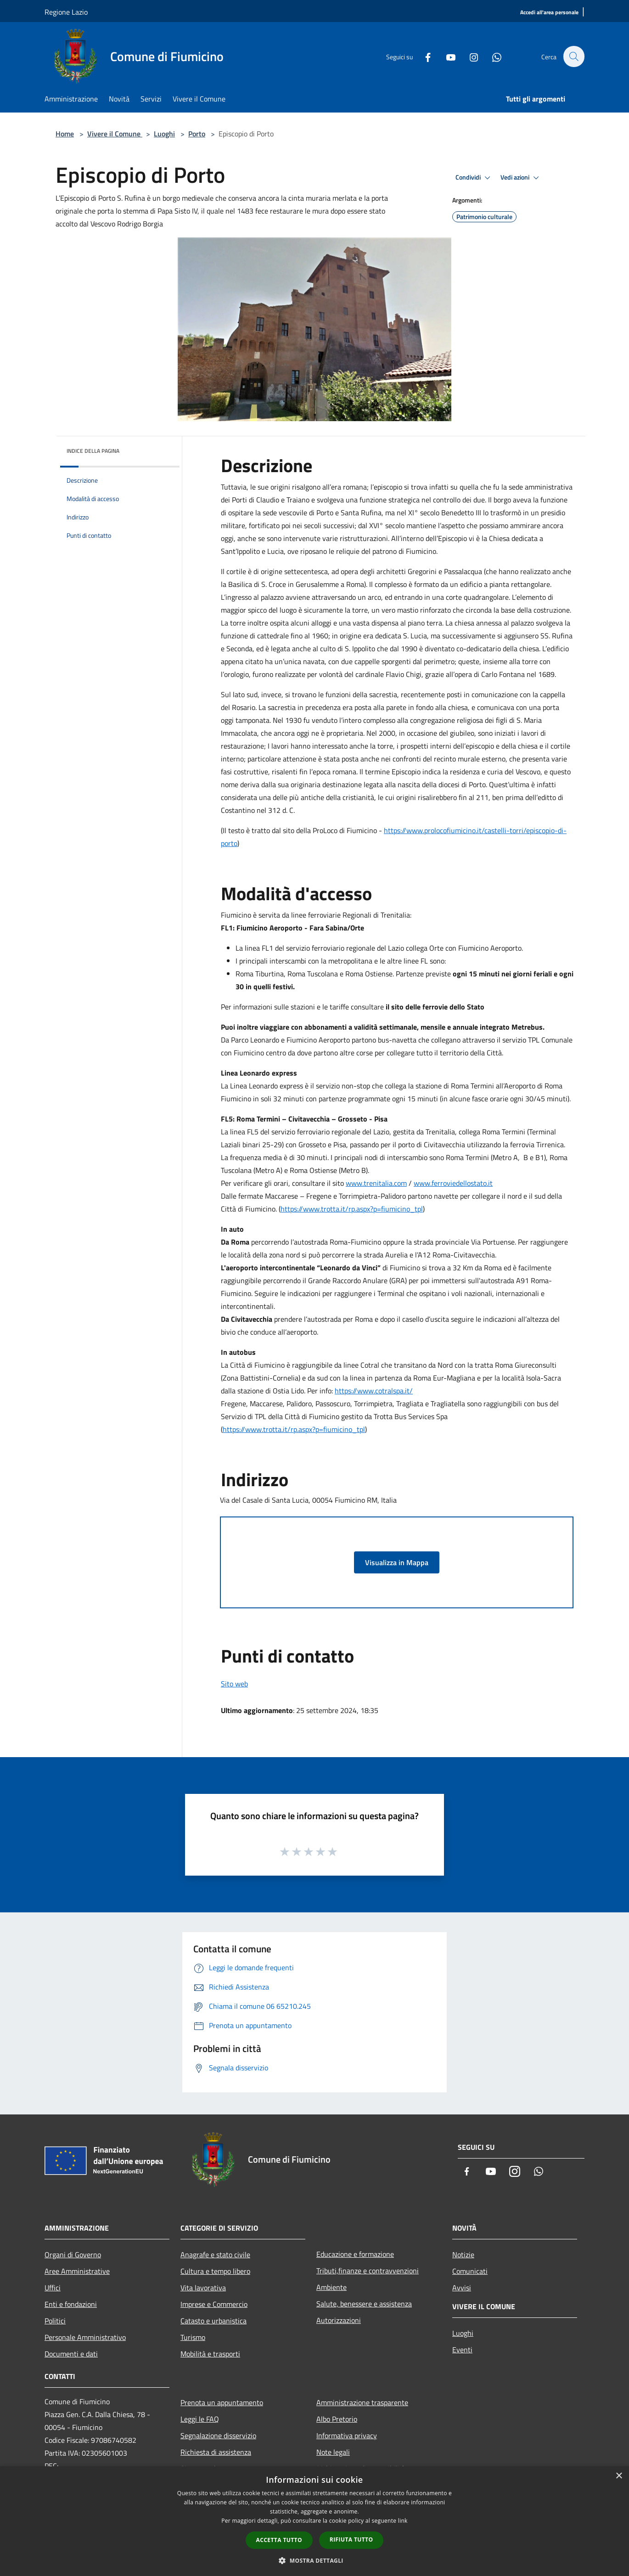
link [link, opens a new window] (403, 2521)
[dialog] (314, 2521)
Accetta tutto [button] (279, 2540)
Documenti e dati (71, 2353)
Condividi (474, 177)
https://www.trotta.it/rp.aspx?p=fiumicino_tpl (352, 1208)
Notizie (463, 2254)
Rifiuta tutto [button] (351, 2539)
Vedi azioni (521, 177)
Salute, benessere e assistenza (364, 2303)
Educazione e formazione (355, 2254)
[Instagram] (469, 56)
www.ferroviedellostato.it (453, 1183)
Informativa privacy (346, 2435)
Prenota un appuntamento (221, 2402)
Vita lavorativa (203, 2287)
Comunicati (470, 2271)
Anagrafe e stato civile (215, 2254)
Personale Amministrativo (85, 2337)
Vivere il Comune (114, 133)
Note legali (333, 2452)
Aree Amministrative (77, 2271)
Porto (196, 133)
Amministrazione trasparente (362, 2402)
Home (65, 133)
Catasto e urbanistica (213, 2320)
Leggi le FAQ (199, 2418)
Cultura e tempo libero (215, 2271)
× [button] (618, 2476)
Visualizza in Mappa (396, 1562)
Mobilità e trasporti (210, 2353)
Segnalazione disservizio (218, 2435)
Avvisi (461, 2287)
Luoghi (164, 133)
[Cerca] (573, 56)
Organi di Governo (73, 2254)
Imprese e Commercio (213, 2304)
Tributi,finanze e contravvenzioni (367, 2270)
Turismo (192, 2337)
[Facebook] (423, 56)
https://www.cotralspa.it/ (374, 1390)
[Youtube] (446, 56)
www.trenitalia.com (376, 1183)
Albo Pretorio (336, 2418)
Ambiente (331, 2287)
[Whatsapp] (492, 56)
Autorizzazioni (338, 2320)
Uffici (53, 2287)
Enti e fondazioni (71, 2304)
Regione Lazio (66, 11)
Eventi (462, 2349)
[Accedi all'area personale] (549, 12)
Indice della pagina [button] (93, 450)
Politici (55, 2320)
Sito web (234, 1683)
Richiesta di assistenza (215, 2452)
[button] (314, 2560)
